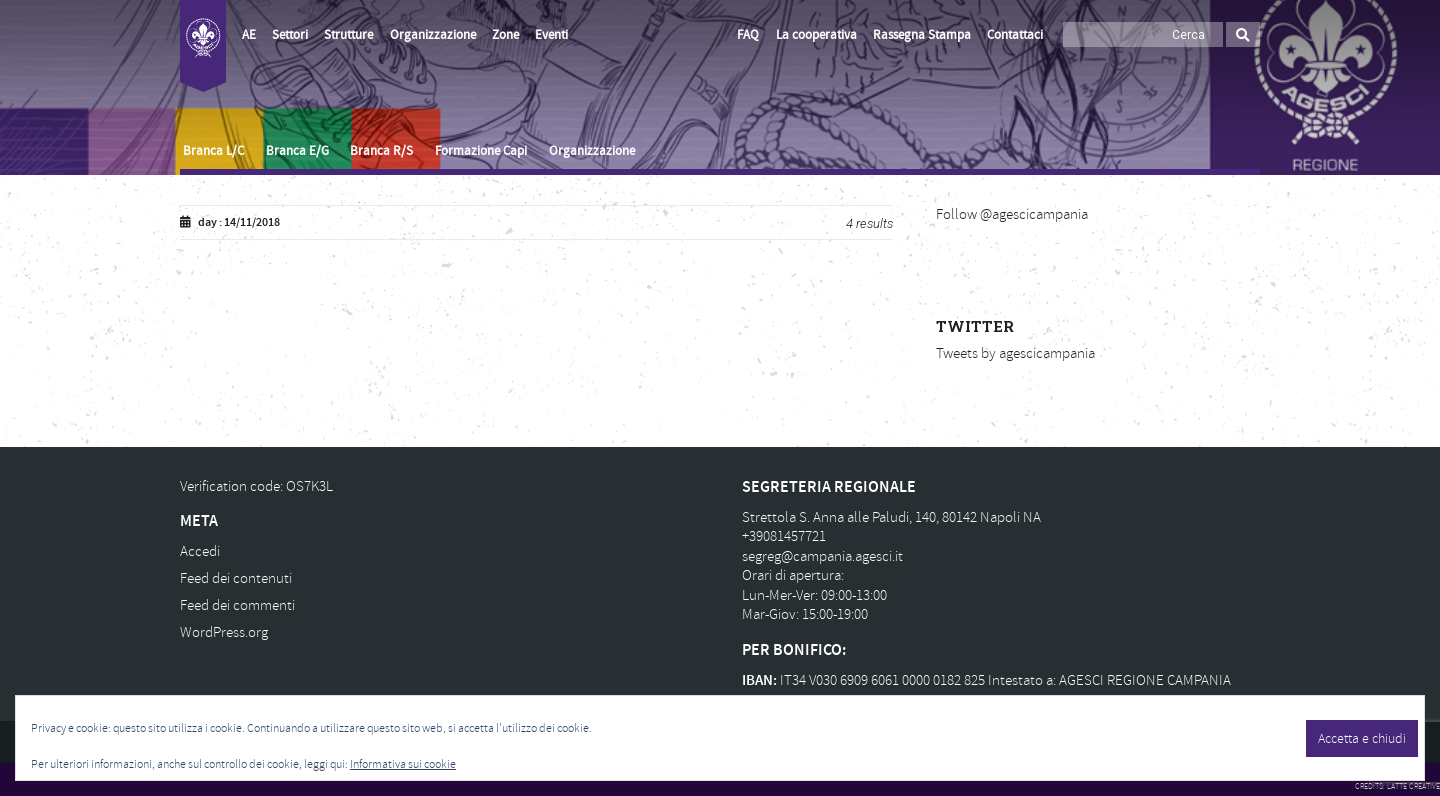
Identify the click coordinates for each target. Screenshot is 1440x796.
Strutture (348, 35)
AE (249, 35)
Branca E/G (297, 151)
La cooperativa (816, 35)
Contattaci (1015, 35)
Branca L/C (213, 151)
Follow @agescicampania (1012, 214)
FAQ (748, 35)
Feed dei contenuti (236, 578)
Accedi (200, 551)
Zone (505, 35)
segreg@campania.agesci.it (822, 556)
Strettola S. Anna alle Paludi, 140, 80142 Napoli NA (891, 517)
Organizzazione (433, 35)
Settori (290, 35)
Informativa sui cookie (403, 764)
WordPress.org (224, 632)
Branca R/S (381, 151)
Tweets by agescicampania (1015, 353)
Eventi (551, 35)
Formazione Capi (481, 151)
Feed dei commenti (237, 605)
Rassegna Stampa (922, 35)
